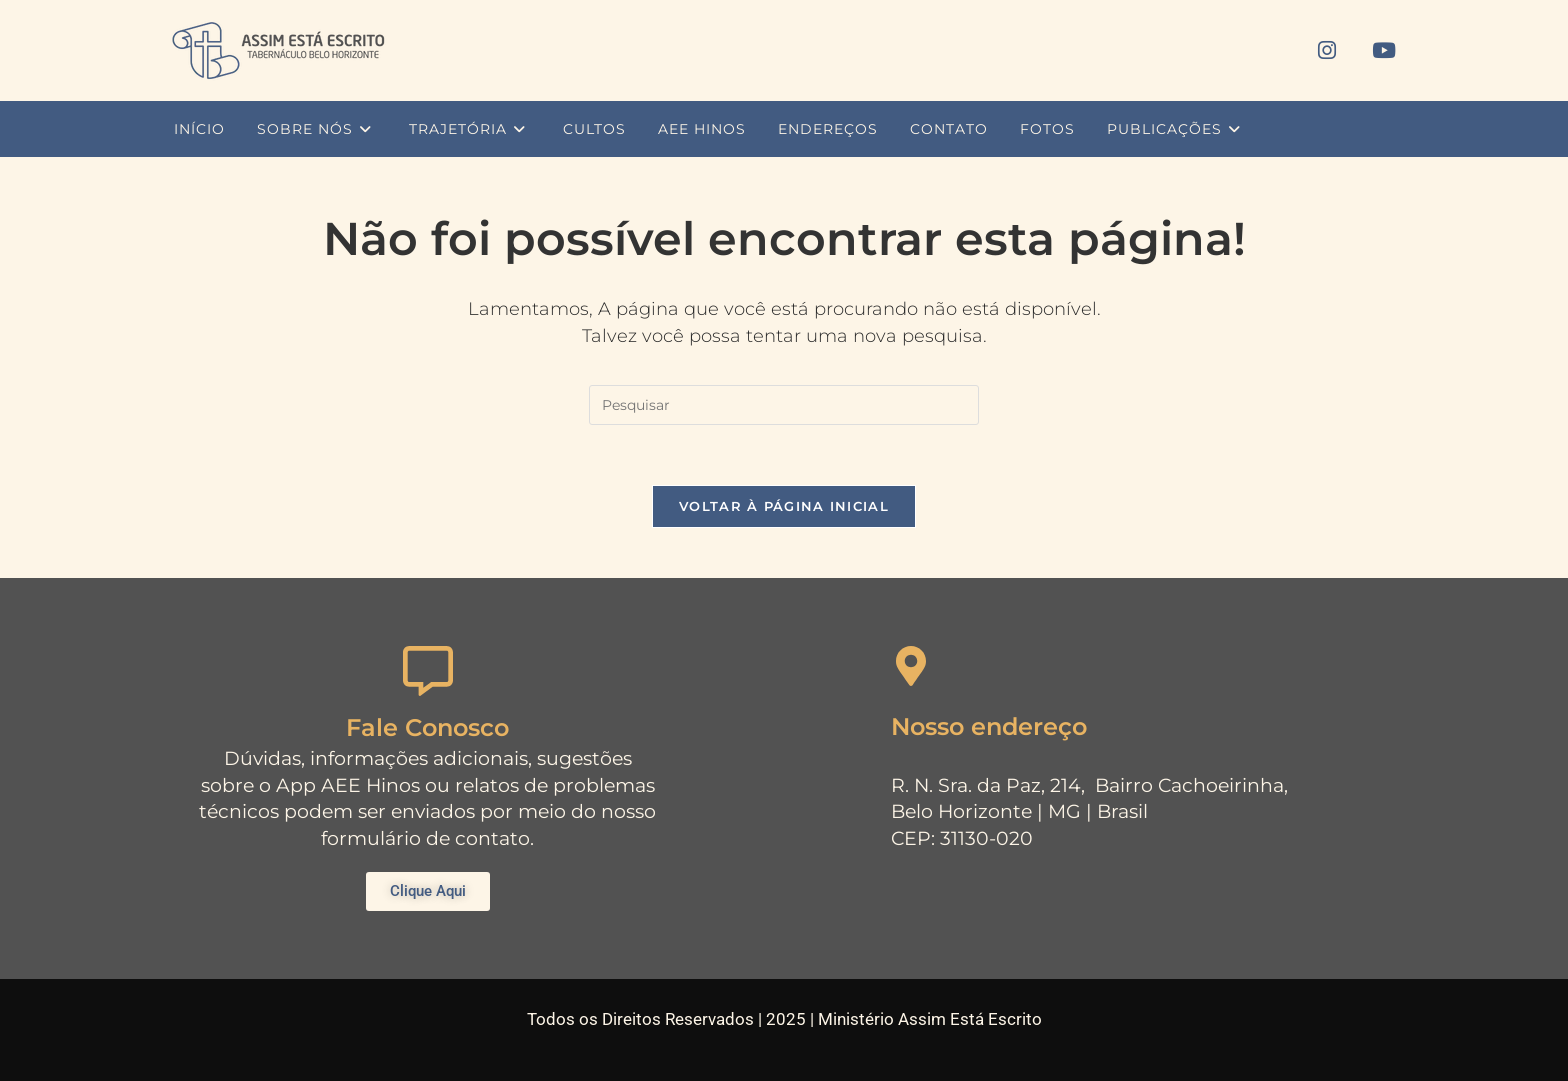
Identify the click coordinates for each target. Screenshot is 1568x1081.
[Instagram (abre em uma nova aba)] (1327, 50)
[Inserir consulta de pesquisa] (784, 405)
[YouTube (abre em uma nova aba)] (1384, 50)
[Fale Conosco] (428, 671)
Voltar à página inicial (784, 506)
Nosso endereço (989, 726)
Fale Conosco (427, 727)
